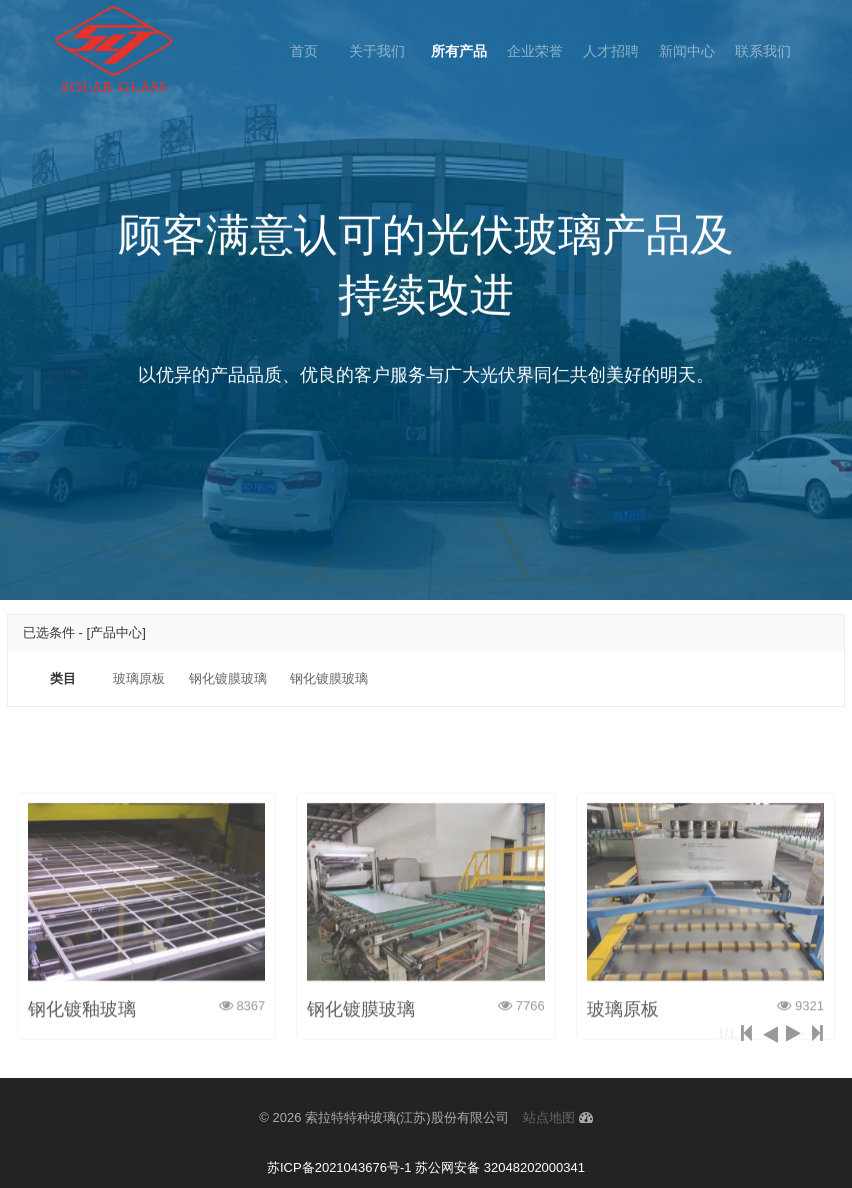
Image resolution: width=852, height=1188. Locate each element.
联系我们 (763, 51)
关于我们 (379, 51)
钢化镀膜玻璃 (228, 678)
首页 (304, 51)
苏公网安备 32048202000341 (500, 1167)
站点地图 (549, 1117)
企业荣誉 (535, 51)
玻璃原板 (139, 678)
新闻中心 (687, 51)
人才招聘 (611, 51)
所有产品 (459, 51)
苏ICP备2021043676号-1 (339, 1167)
